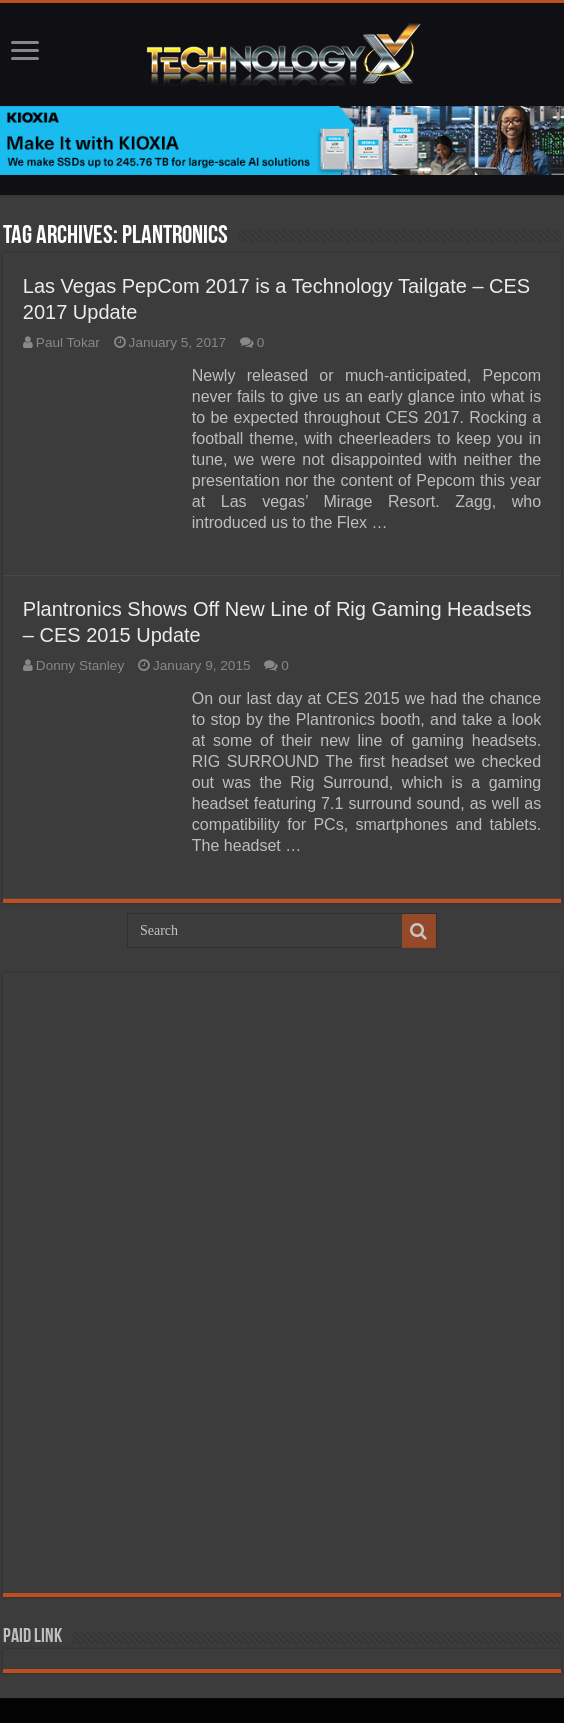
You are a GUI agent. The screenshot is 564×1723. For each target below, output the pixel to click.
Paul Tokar (68, 342)
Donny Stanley (80, 665)
